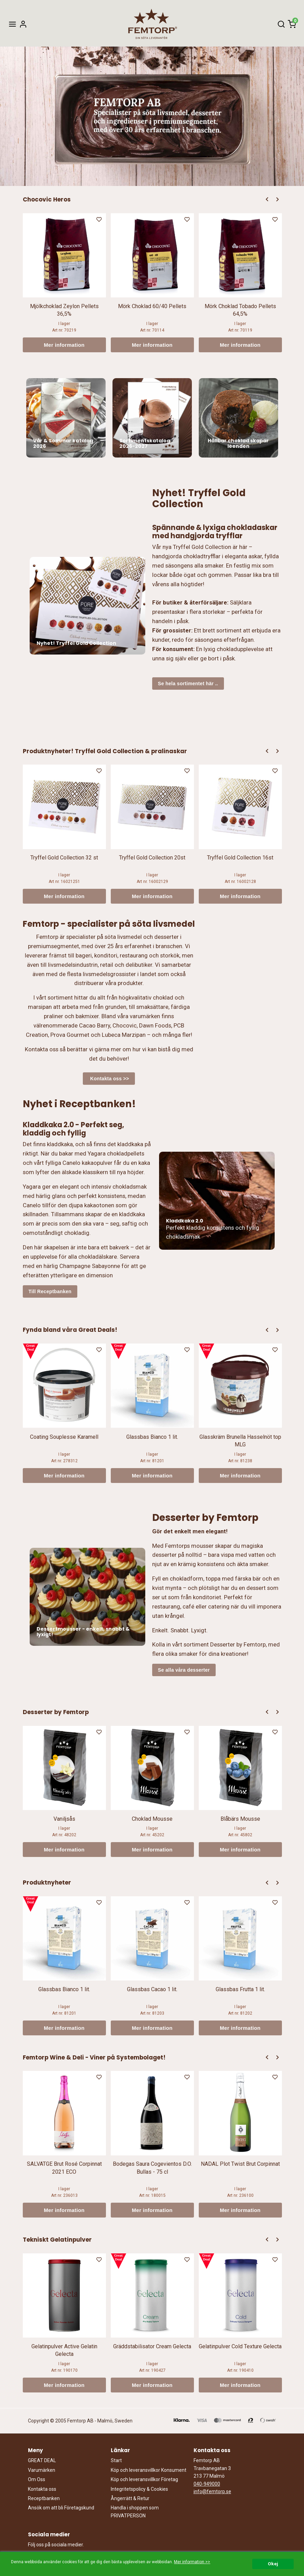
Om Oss (36, 2479)
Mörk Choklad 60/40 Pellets (152, 306)
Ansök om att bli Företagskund (61, 2507)
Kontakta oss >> (109, 1078)
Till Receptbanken (50, 1291)
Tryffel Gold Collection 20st (152, 857)
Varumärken (41, 2470)
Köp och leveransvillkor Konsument (148, 2470)
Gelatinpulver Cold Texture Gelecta (240, 2346)
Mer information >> (192, 2561)
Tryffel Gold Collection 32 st (64, 857)
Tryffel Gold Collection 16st (240, 857)
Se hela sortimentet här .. (188, 683)
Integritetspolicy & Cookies (139, 2489)
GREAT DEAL (42, 2460)
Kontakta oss (42, 2489)
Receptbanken (44, 2498)
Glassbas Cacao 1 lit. (152, 1989)
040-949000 (207, 2484)
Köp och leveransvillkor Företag (144, 2479)
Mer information (64, 345)
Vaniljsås (64, 1819)
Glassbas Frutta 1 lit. (240, 1989)
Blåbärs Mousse (240, 1819)
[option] (64, 282)
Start (116, 2460)
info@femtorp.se (212, 2491)
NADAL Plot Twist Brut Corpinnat (240, 2164)
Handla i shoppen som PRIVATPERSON (135, 2511)
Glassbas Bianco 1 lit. (152, 1437)
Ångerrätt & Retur (130, 2498)
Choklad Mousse (152, 1819)
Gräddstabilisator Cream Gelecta (152, 2346)
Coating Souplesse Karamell (64, 1437)
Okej (273, 2563)
